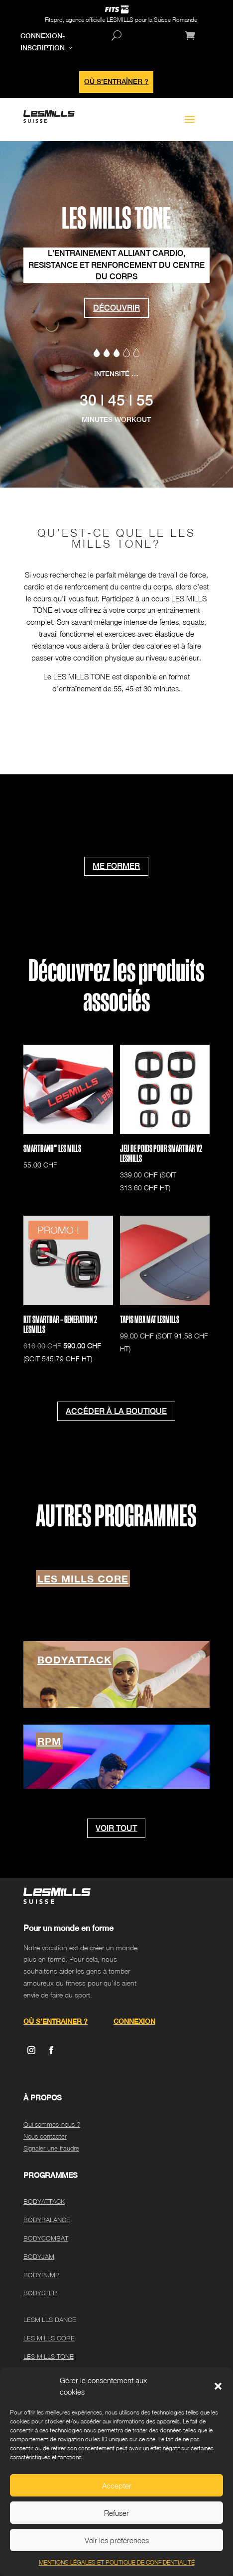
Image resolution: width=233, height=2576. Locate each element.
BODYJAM (38, 2256)
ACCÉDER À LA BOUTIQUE (116, 1411)
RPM (49, 1741)
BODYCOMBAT (45, 2238)
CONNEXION (134, 2021)
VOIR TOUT (116, 1828)
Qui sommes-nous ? (51, 2124)
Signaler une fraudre (51, 2148)
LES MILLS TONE (48, 2356)
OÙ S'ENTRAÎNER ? (116, 81)
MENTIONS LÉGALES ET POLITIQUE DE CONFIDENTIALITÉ (117, 2562)
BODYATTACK (74, 1659)
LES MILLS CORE (82, 1578)
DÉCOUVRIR (116, 308)
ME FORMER (116, 866)
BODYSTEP (40, 2293)
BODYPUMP (41, 2275)
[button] (218, 2386)
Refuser (116, 2512)
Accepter (116, 2485)
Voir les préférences (117, 2540)
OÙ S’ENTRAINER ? (55, 2021)
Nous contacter (45, 2136)
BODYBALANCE (46, 2220)
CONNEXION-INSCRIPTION (42, 42)
